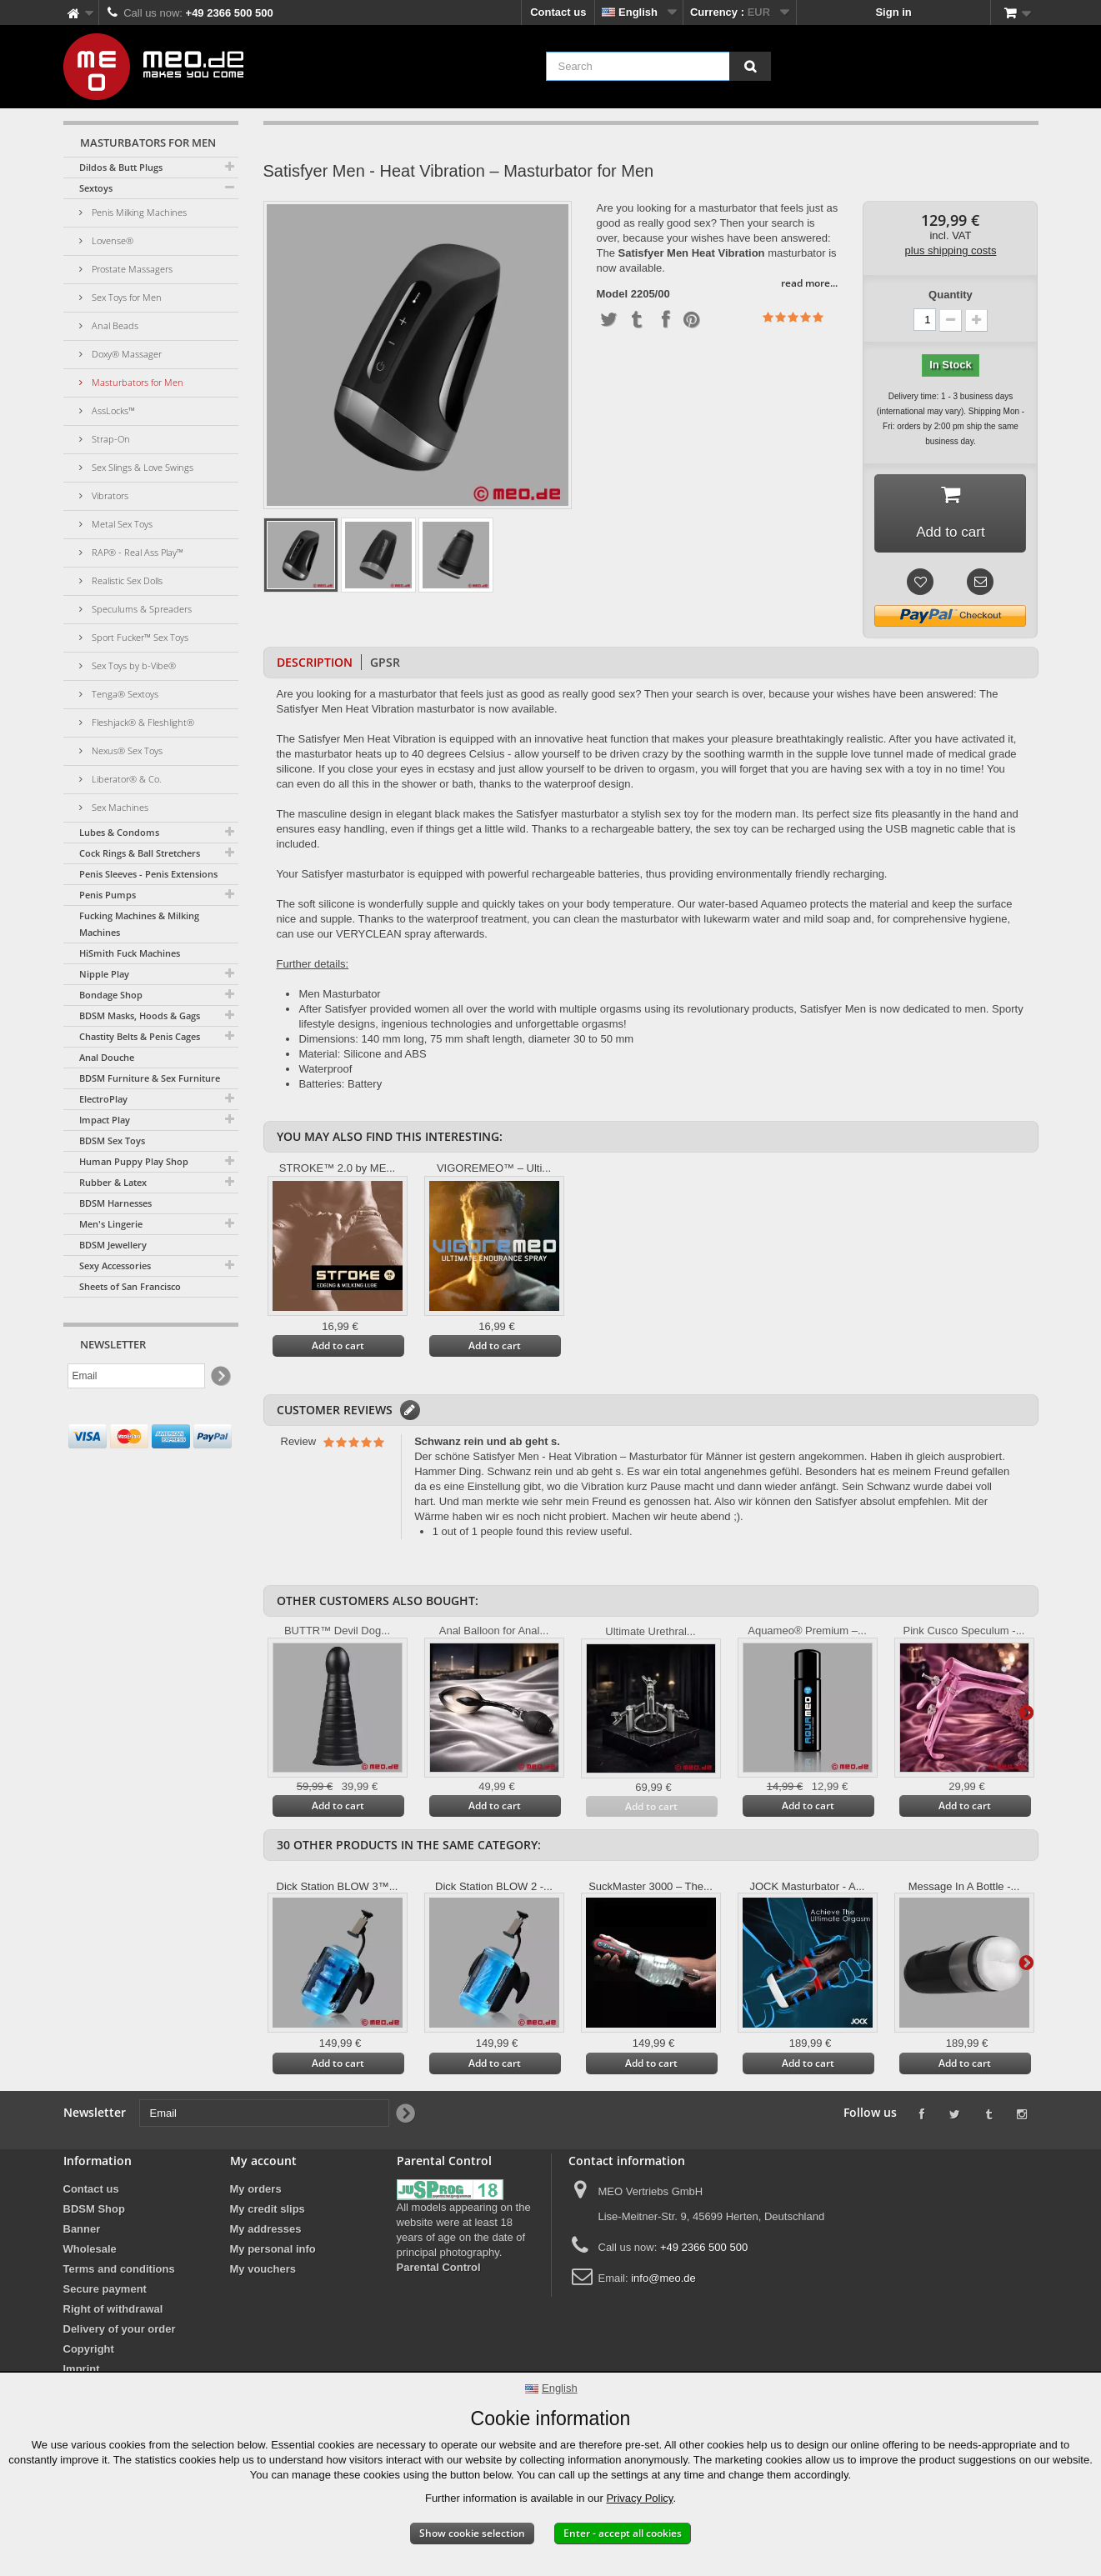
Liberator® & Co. (125, 779)
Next (1026, 1714)
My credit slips (267, 2212)
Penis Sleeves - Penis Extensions (148, 874)
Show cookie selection (472, 2533)
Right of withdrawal (113, 2312)
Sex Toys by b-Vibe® (132, 665)
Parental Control (439, 2270)
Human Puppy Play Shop (133, 1161)
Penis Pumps (107, 894)
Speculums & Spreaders (140, 609)
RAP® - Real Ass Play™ (136, 552)
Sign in (893, 12)
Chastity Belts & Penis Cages (139, 1036)
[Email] (136, 1375)
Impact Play (104, 1119)
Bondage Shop (111, 994)
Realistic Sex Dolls (126, 580)
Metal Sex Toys (121, 524)
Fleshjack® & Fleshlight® (141, 722)
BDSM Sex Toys (112, 1140)
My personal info (273, 2252)
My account (263, 2164)
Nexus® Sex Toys (126, 750)
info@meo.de (663, 2281)
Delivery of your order (119, 2332)
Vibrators (108, 495)
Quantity (950, 294)
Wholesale (90, 2252)
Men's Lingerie (111, 1224)
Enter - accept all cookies (622, 2533)
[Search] (750, 66)
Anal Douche (106, 1057)
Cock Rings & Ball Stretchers (139, 853)
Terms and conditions (119, 2272)
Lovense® (111, 240)
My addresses (266, 2232)
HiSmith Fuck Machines (129, 953)
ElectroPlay (103, 1099)
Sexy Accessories (115, 1265)
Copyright (88, 2352)
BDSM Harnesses (115, 1203)
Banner (82, 2232)
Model (612, 294)
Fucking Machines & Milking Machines (139, 923)
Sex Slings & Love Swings (141, 467)
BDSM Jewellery (113, 1244)
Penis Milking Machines (138, 212)
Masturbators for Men (136, 382)
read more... (809, 283)
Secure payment (105, 2292)
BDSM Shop (94, 2212)
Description (315, 665)
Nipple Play (104, 974)
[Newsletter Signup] (220, 1376)
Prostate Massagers (131, 269)
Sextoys (96, 188)
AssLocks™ (112, 410)
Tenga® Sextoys (123, 694)
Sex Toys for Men (125, 297)
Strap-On (109, 439)
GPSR (385, 665)
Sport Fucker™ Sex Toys (138, 637)
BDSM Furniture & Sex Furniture (149, 1078)
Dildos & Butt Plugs (121, 167)
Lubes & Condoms (119, 832)
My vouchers (263, 2272)
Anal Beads (113, 325)
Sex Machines (118, 807)
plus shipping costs (951, 250)
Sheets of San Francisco (130, 1286)
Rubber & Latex (113, 1182)
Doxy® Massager (125, 354)
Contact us (558, 12)
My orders (256, 2192)
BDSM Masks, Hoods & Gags (139, 1015)
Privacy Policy (639, 2498)
